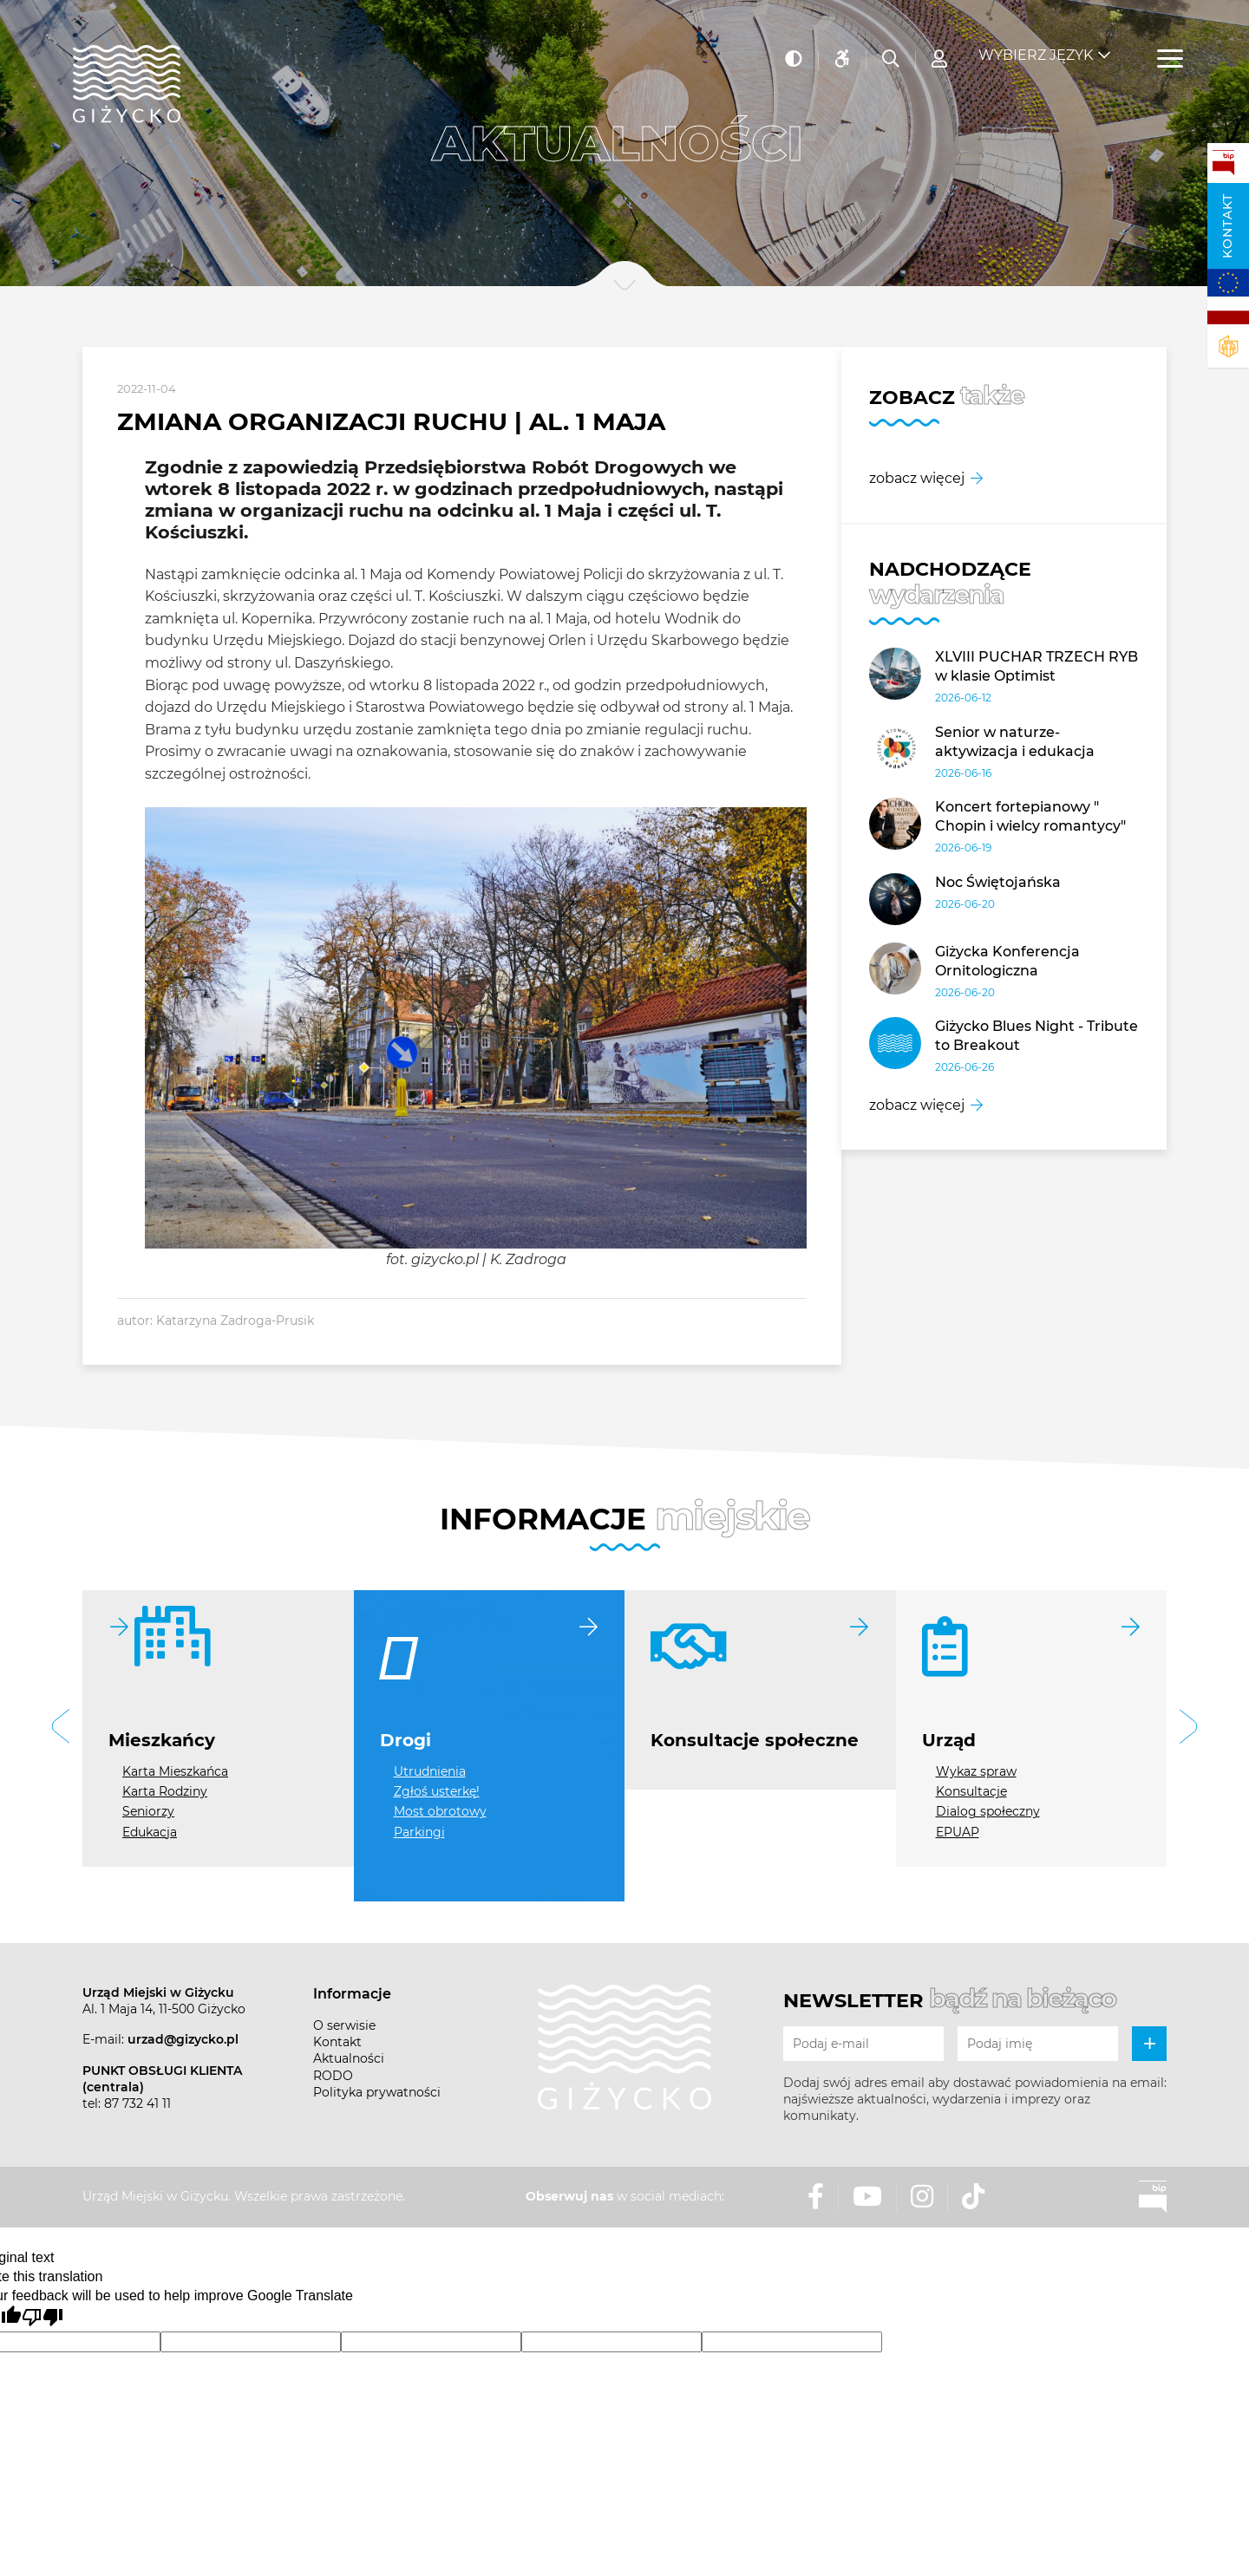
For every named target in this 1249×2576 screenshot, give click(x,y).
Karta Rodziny (164, 1791)
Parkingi (419, 1832)
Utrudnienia (430, 1771)
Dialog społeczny (988, 1811)
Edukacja (149, 1832)
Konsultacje (971, 1791)
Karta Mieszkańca (175, 1771)
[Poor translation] (42, 2317)
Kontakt (1227, 225)
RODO (333, 2076)
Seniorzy (148, 1811)
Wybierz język (1035, 44)
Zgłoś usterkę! (437, 1791)
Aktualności (348, 2058)
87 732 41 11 (137, 2103)
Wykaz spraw (976, 1771)
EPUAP (957, 1832)
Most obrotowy (440, 1811)
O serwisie (344, 2025)
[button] (60, 1728)
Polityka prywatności (377, 2092)
